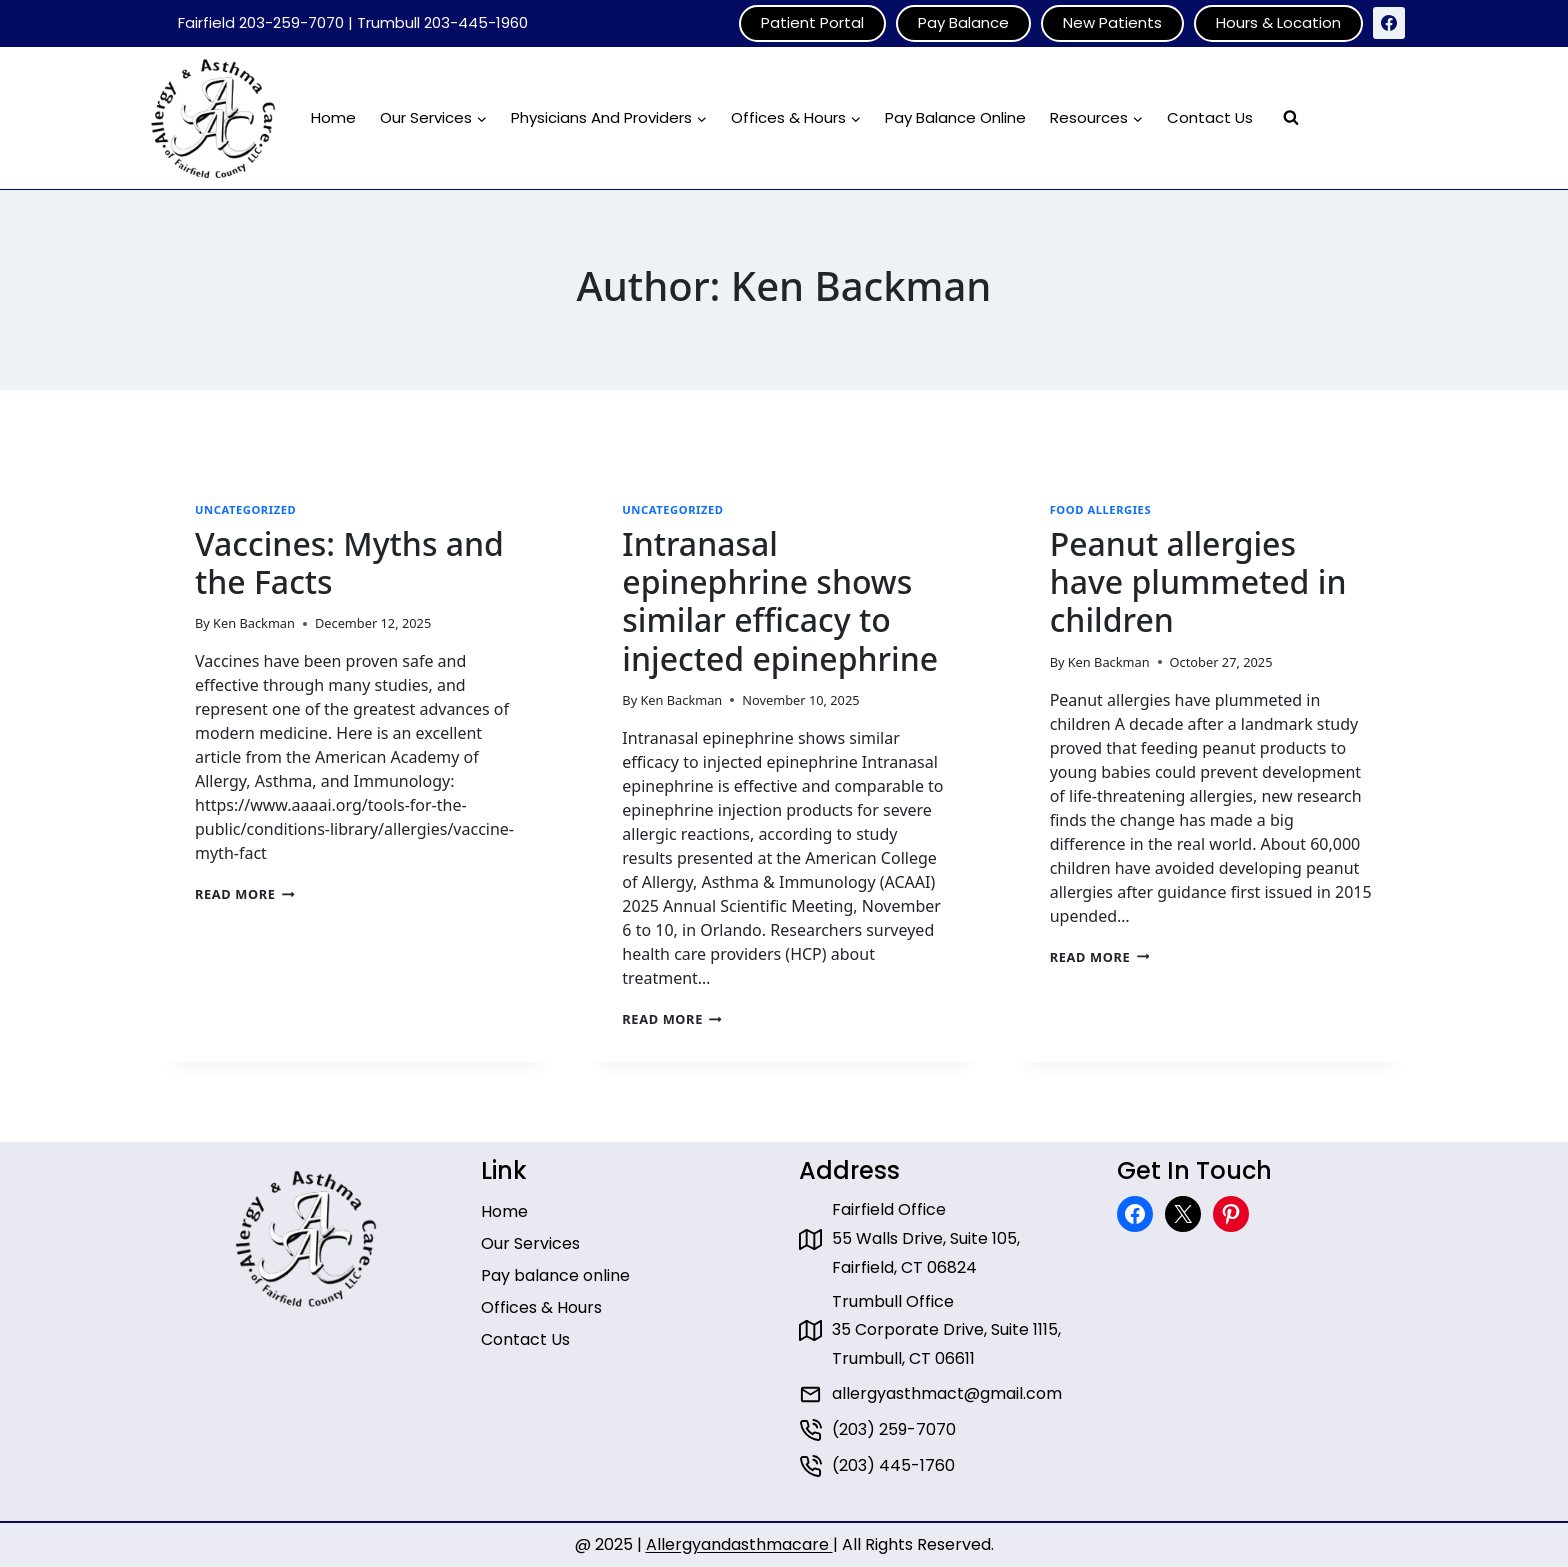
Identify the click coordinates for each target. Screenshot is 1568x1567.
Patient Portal (812, 22)
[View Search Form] (1291, 118)
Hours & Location (1278, 22)
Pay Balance (963, 22)
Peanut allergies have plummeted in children (1198, 582)
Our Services (530, 1243)
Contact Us (1210, 117)
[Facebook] (1389, 23)
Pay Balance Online (955, 117)
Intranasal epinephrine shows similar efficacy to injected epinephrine (780, 601)
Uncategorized (245, 509)
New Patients (1112, 22)
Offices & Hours (541, 1307)
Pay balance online (555, 1275)
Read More (245, 894)
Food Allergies (1101, 509)
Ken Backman (254, 623)
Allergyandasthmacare (739, 1544)
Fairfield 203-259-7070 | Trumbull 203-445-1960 (353, 22)
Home (333, 117)
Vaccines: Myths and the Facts (349, 562)
